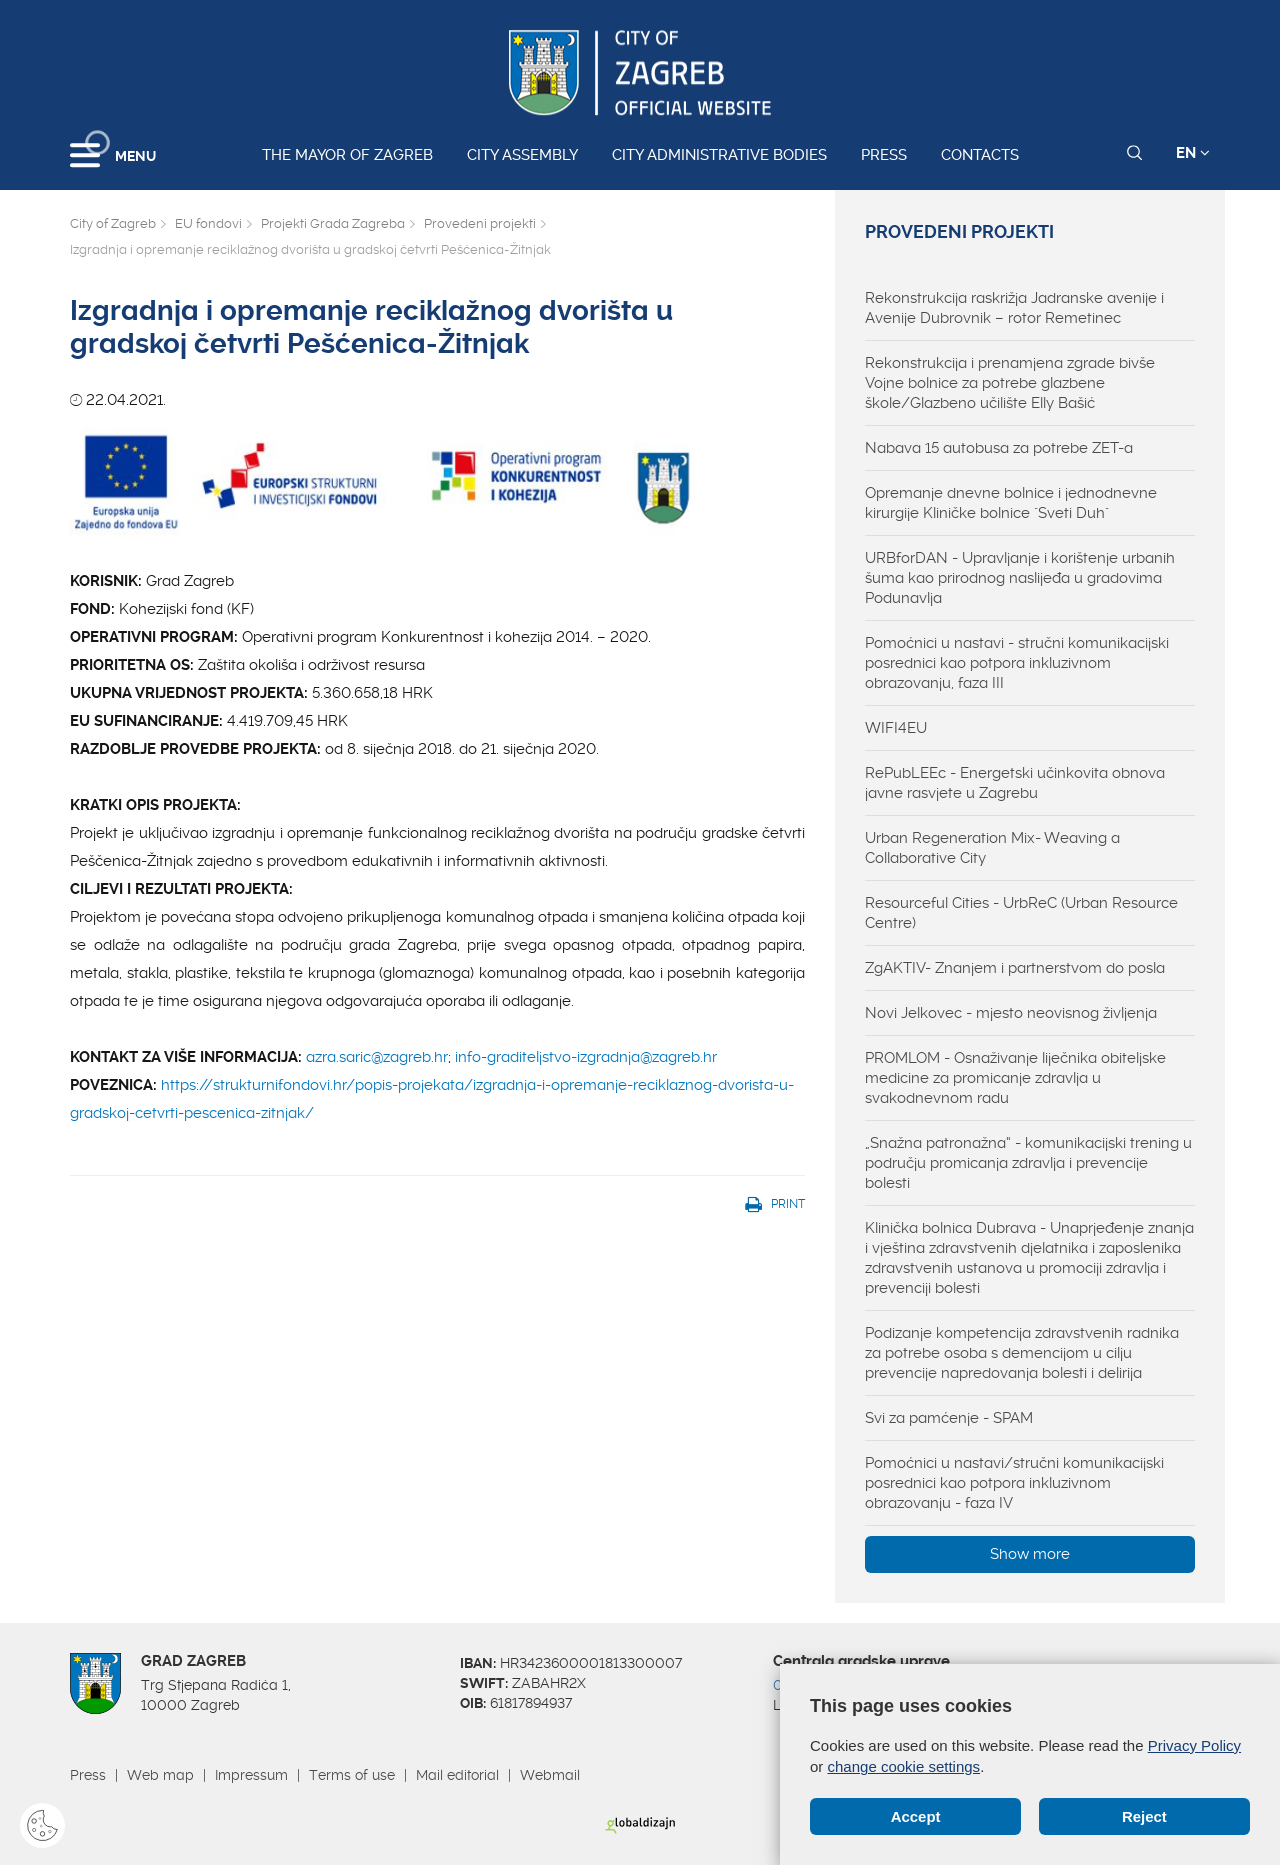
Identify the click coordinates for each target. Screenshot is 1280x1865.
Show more (1030, 1554)
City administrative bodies (719, 155)
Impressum (251, 1775)
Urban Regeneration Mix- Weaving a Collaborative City (992, 848)
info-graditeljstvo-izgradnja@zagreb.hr (586, 1057)
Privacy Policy (1194, 1745)
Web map (160, 1775)
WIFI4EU (896, 728)
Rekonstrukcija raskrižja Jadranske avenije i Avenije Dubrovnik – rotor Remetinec (1014, 308)
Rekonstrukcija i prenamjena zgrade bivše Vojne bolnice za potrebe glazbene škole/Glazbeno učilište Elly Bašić (1010, 383)
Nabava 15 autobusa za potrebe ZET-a (999, 448)
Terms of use (352, 1775)
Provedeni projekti (480, 223)
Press (884, 155)
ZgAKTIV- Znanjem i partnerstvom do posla (1015, 968)
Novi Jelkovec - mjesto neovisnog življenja (1011, 1013)
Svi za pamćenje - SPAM (949, 1418)
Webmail (550, 1775)
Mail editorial (457, 1775)
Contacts (980, 155)
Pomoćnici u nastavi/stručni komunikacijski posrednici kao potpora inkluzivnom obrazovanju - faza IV (1014, 1483)
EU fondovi (208, 223)
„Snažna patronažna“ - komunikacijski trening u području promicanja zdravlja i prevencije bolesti (1028, 1163)
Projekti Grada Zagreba (333, 223)
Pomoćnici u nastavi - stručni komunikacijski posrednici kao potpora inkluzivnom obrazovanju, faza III (1017, 663)
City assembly (522, 155)
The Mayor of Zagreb (347, 155)
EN (1193, 153)
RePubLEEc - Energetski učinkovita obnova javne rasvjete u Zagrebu (1015, 783)
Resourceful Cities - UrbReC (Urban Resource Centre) (1021, 913)
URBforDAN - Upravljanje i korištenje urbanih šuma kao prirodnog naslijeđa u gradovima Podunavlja (1020, 578)
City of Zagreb (113, 223)
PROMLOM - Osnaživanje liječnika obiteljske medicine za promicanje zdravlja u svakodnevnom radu (1015, 1078)
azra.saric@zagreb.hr (377, 1057)
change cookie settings (904, 1766)
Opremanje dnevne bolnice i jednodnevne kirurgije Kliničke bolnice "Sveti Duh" (1011, 503)
